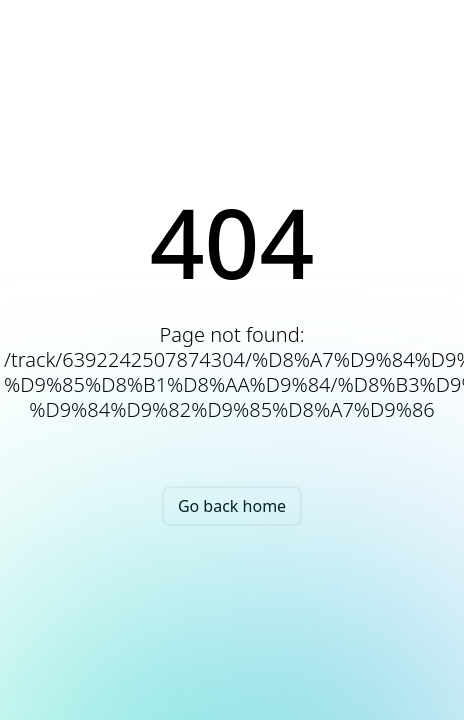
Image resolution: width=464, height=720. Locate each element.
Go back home (232, 506)
